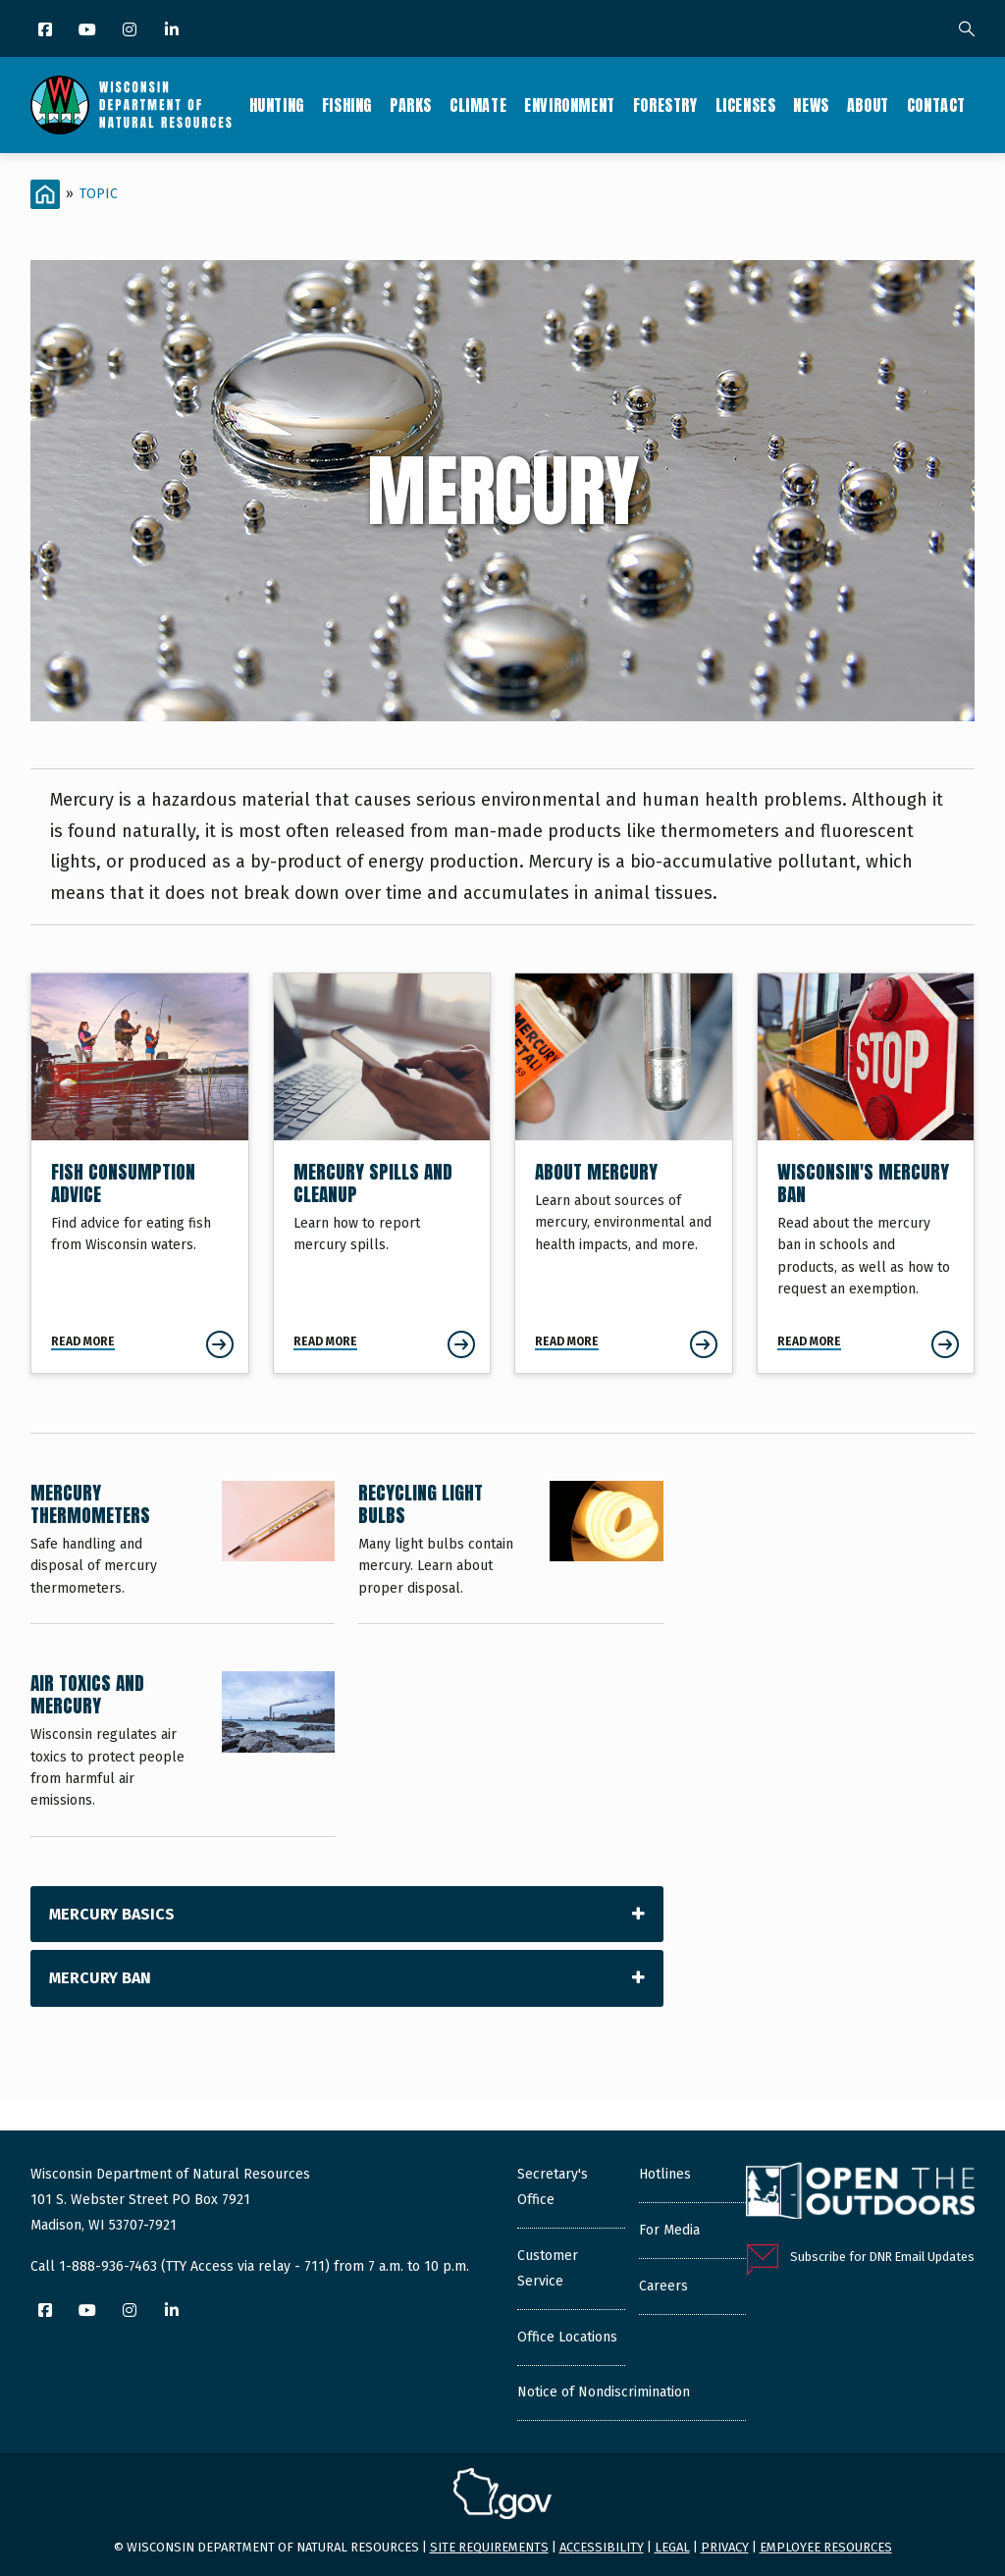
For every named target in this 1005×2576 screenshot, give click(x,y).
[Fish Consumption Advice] (139, 1173)
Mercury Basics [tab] (112, 1914)
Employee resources (826, 2547)
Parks (411, 105)
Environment (569, 105)
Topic (98, 193)
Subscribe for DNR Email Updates (882, 2256)
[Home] (45, 194)
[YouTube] (89, 31)
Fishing (347, 105)
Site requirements (489, 2547)
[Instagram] (131, 31)
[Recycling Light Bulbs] (510, 1552)
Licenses (745, 105)
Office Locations (567, 2337)
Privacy (725, 2547)
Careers (663, 2286)
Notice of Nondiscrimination (603, 2392)
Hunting (276, 105)
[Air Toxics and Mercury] (182, 1753)
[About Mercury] (623, 1173)
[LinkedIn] (173, 31)
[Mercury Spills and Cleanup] (382, 1173)
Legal (672, 2547)
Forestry (665, 105)
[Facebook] (46, 31)
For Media (669, 2230)
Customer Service (547, 2268)
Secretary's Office (552, 2187)
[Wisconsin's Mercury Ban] (866, 1173)
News (810, 105)
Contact (936, 105)
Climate (478, 105)
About (868, 105)
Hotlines (665, 2174)
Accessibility (601, 2547)
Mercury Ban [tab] (100, 1978)
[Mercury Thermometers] (182, 1552)
